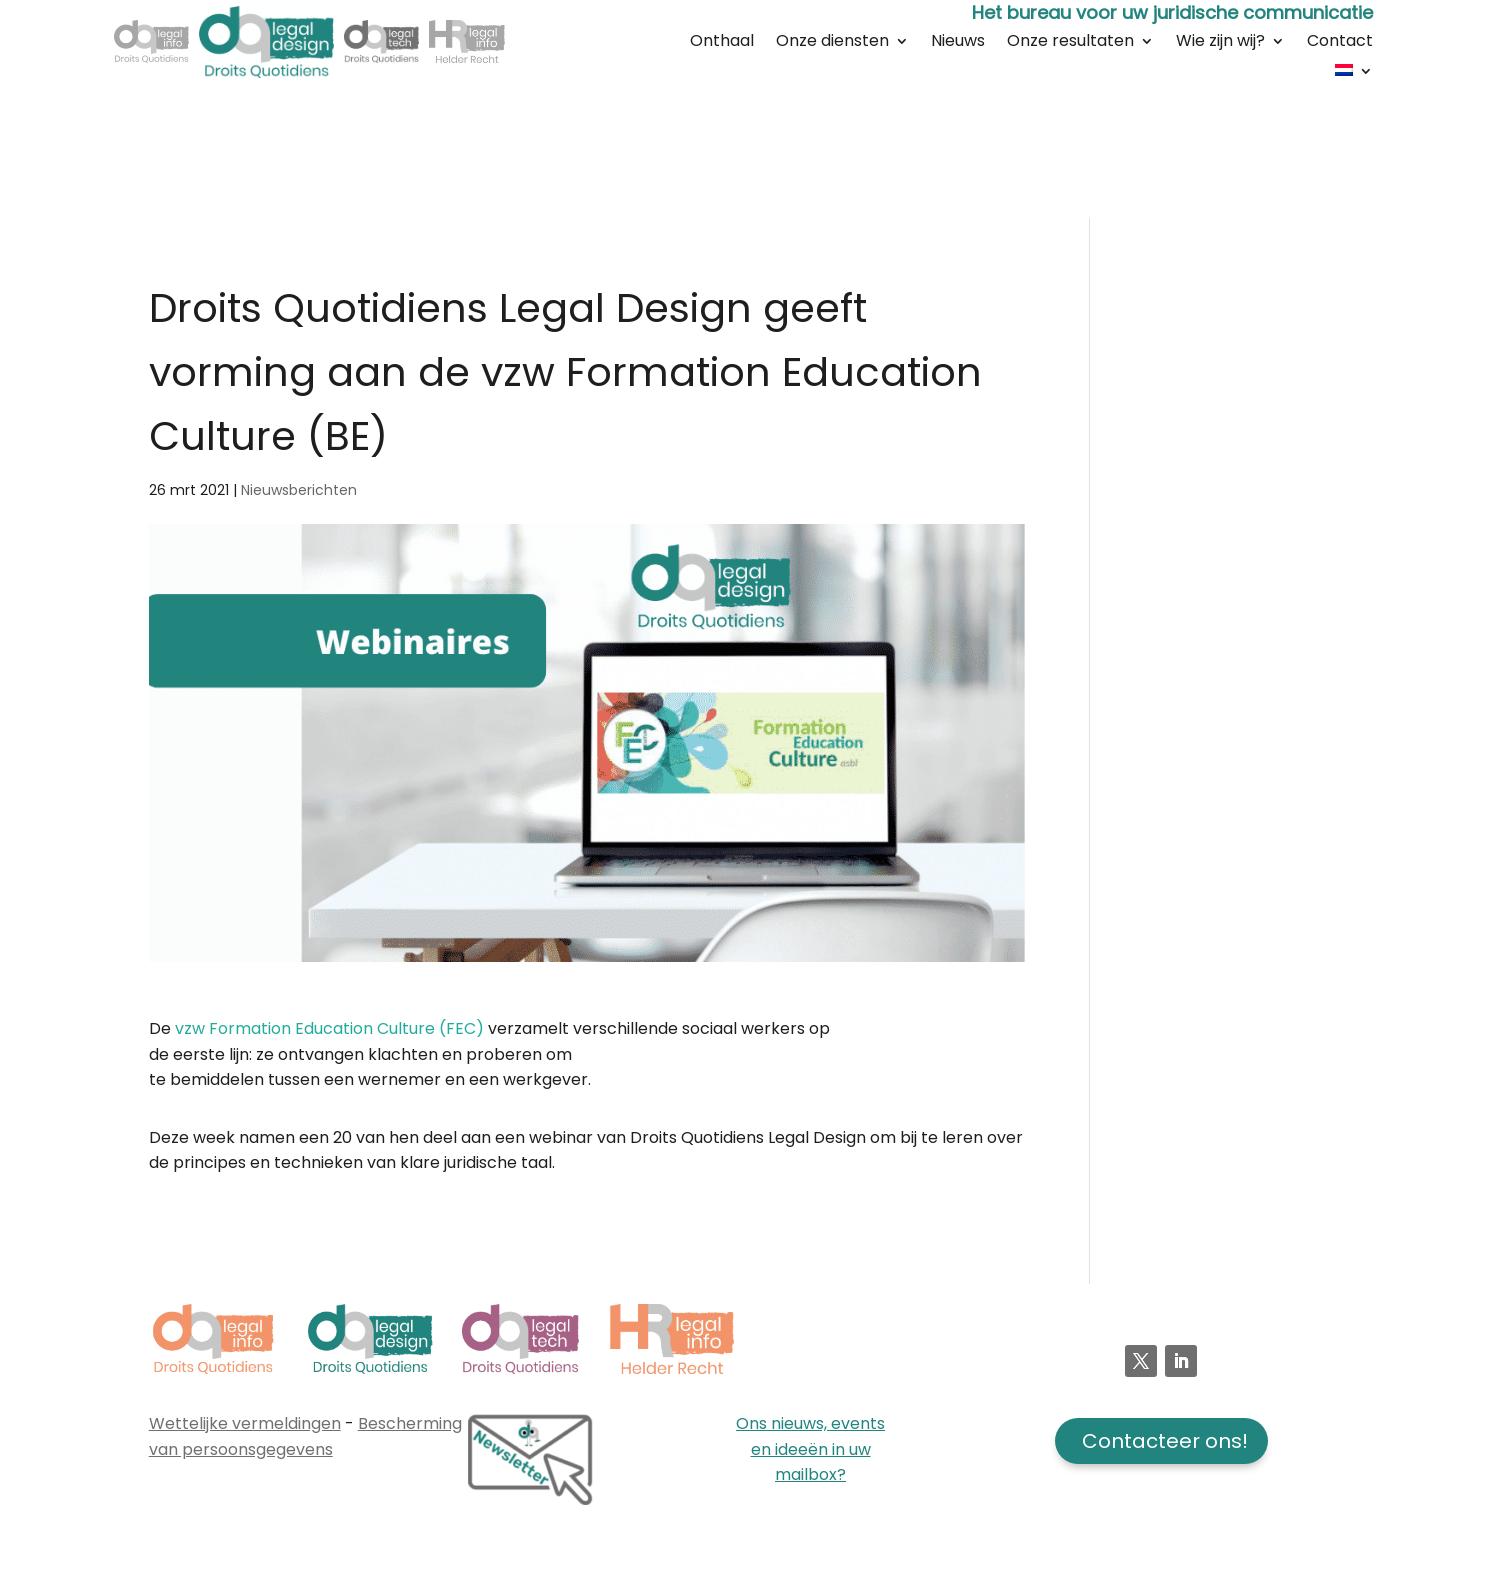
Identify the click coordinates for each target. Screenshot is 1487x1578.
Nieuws (958, 43)
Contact (1340, 43)
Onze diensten (832, 43)
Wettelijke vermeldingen (245, 1423)
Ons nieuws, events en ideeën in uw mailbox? (810, 1449)
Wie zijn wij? (1220, 43)
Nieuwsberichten (299, 490)
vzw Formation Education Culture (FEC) (329, 1028)
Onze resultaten (1070, 43)
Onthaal (722, 43)
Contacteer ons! (1165, 1441)
